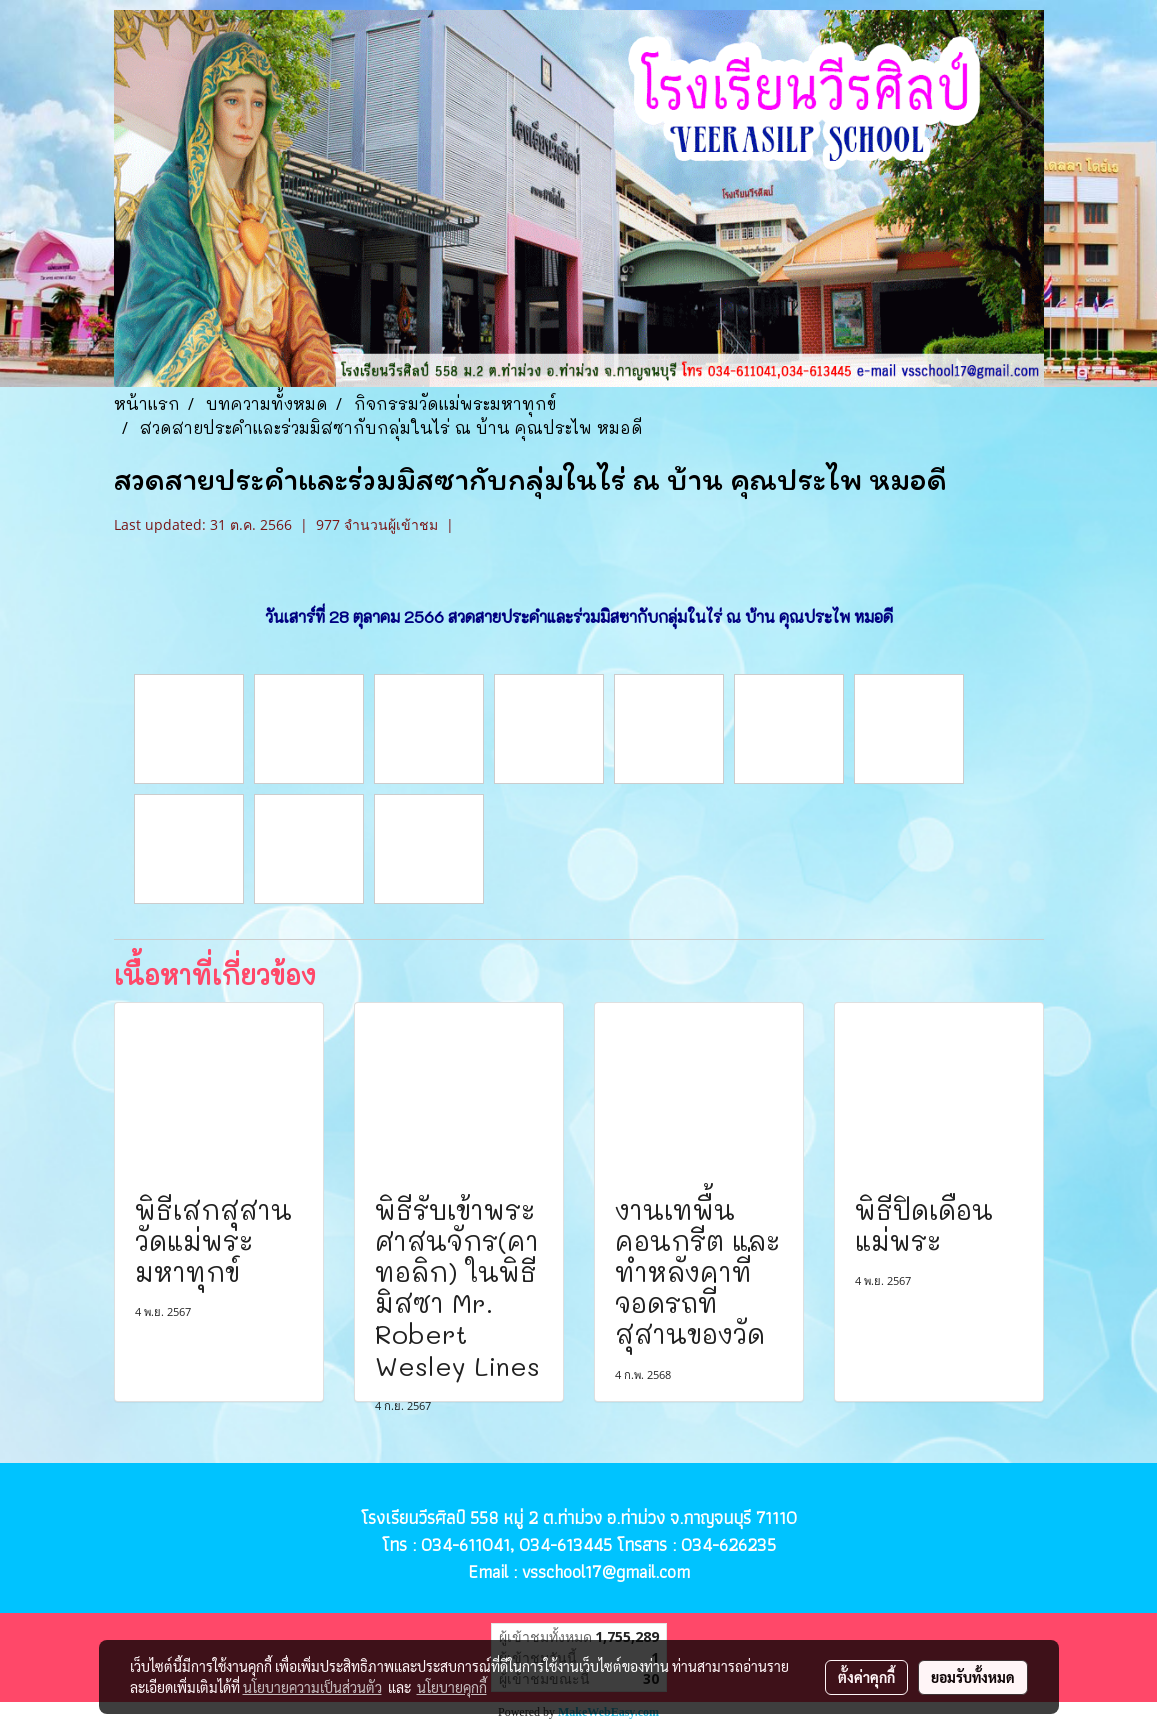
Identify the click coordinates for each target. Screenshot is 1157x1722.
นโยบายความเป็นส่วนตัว (312, 1687)
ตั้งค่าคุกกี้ (866, 1677)
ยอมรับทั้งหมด (973, 1677)
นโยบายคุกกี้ (452, 1687)
